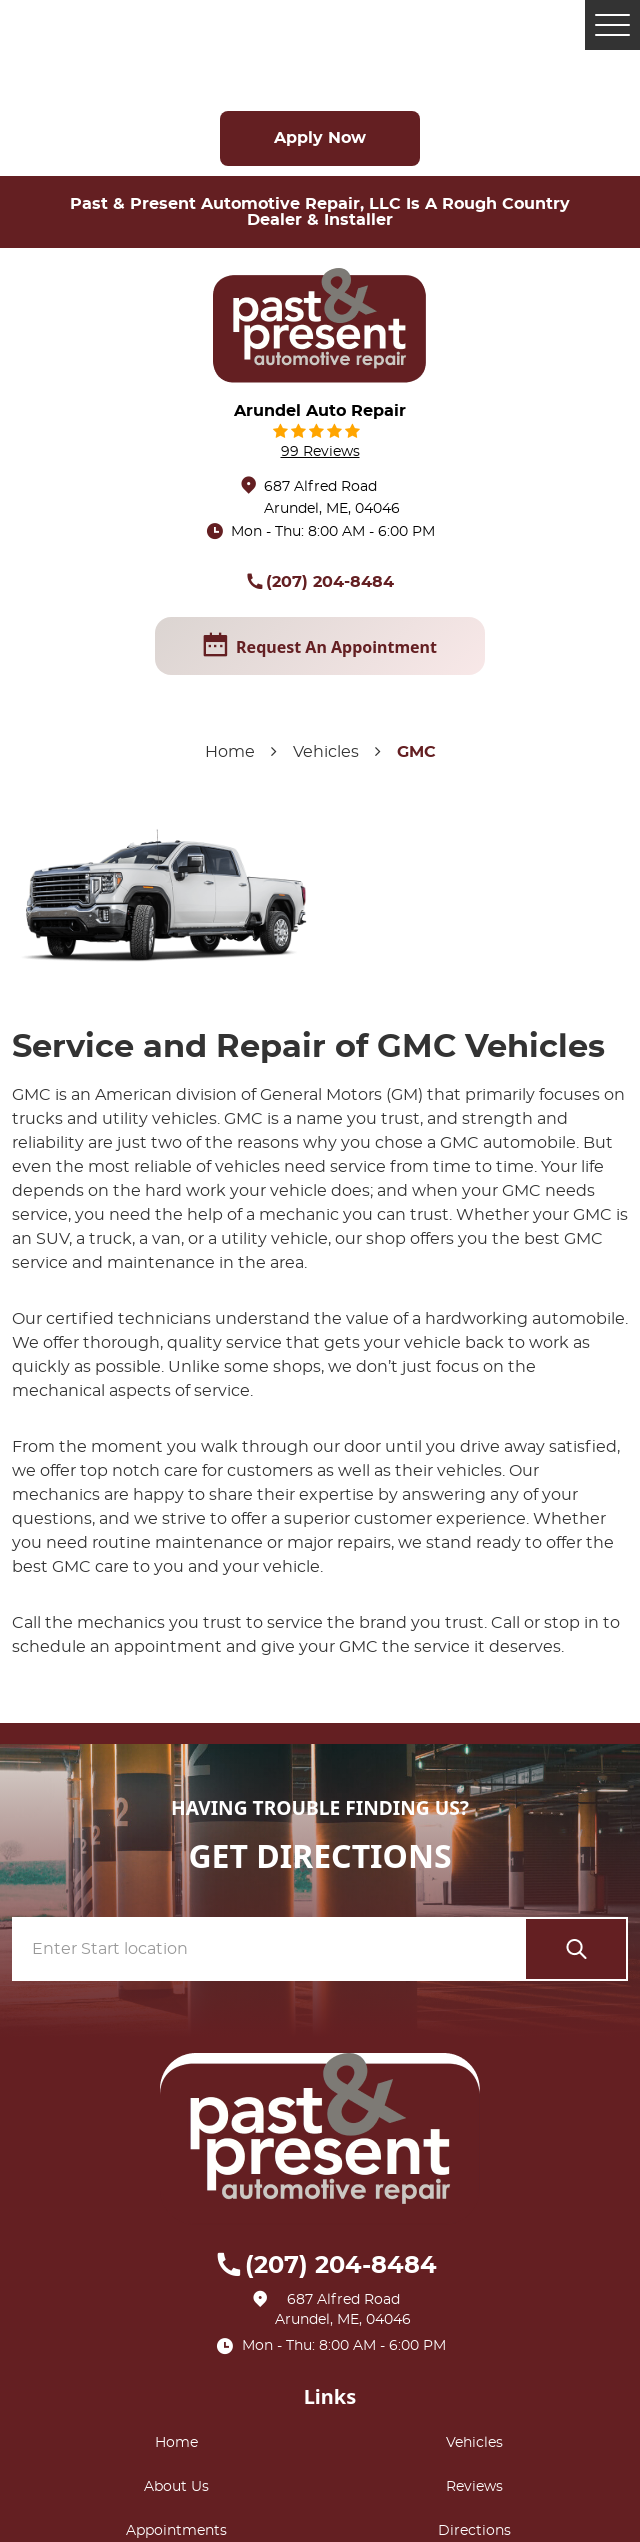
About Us (176, 2487)
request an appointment (320, 645)
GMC (416, 752)
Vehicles (326, 752)
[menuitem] (181, 2443)
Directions (474, 2531)
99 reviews (320, 451)
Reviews (474, 2487)
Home (230, 752)
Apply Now (320, 138)
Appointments (176, 2531)
